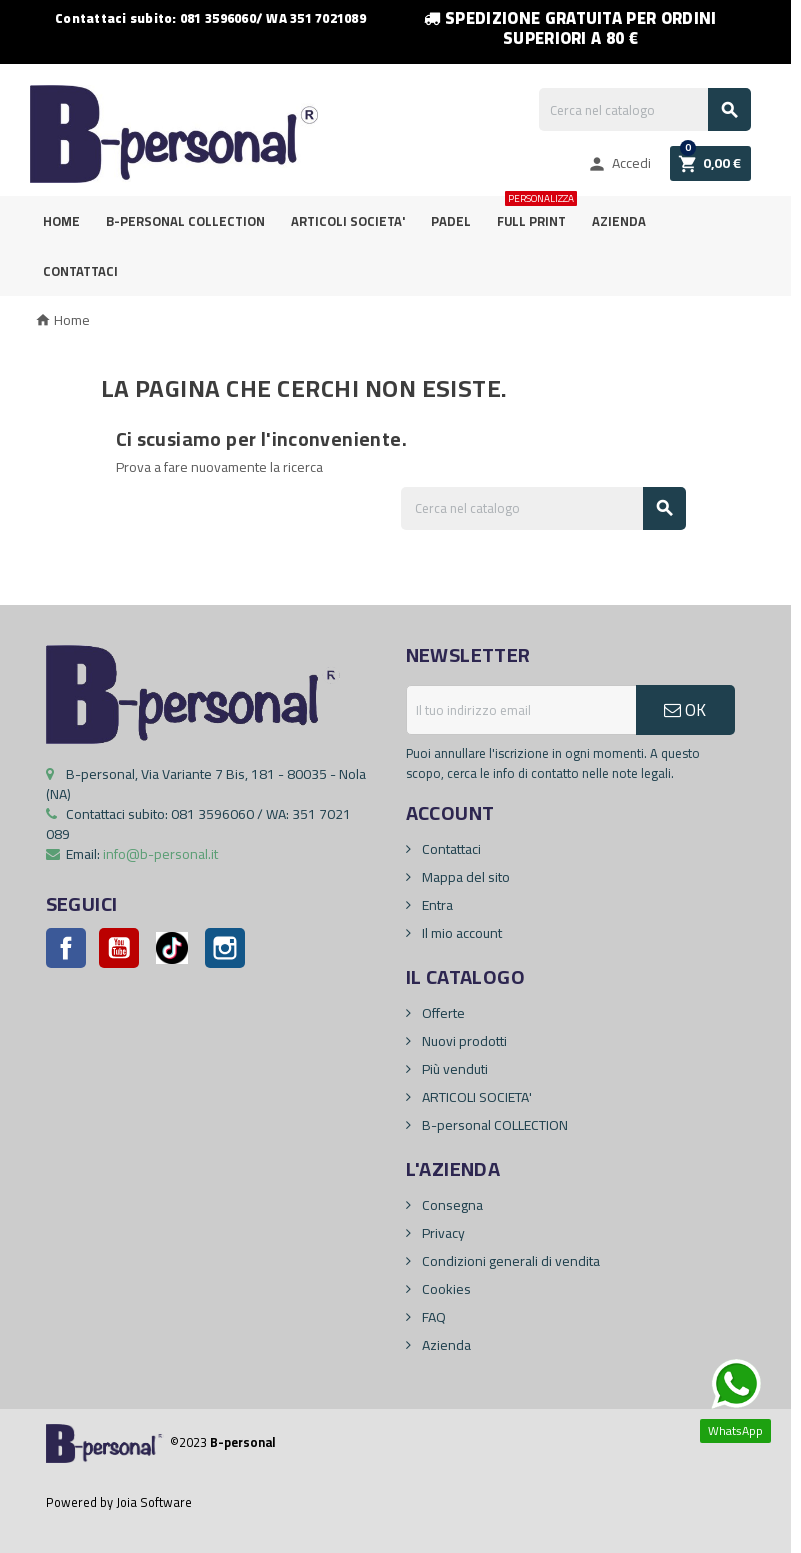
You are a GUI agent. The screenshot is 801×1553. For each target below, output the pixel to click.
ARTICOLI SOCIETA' (348, 221)
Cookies (445, 1289)
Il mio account (460, 933)
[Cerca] (645, 109)
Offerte (442, 1013)
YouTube (119, 948)
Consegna (451, 1205)
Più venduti (453, 1069)
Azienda (619, 221)
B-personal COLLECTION (493, 1125)
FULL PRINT (535, 214)
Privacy (442, 1233)
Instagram (225, 948)
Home (61, 221)
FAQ (432, 1317)
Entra (436, 905)
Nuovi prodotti (463, 1041)
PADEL (451, 221)
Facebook (66, 948)
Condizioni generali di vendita (509, 1261)
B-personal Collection (185, 221)
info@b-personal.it (160, 854)
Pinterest (172, 948)
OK (685, 710)
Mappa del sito (464, 877)
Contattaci (80, 271)
